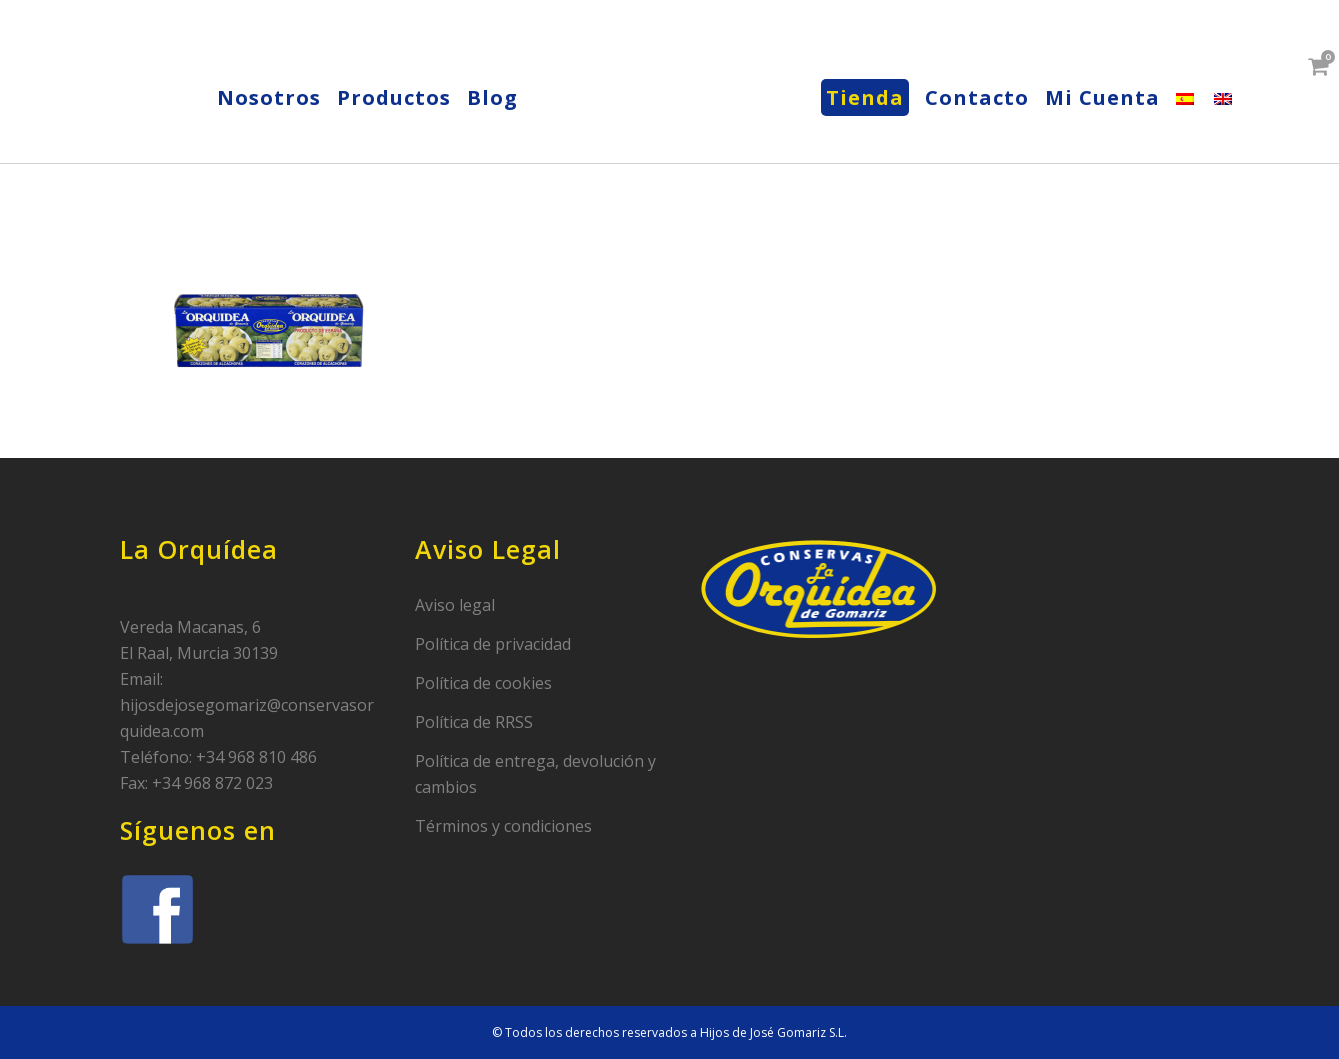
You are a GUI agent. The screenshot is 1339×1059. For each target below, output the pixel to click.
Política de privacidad (493, 644)
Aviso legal (455, 605)
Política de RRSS (474, 722)
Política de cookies (483, 683)
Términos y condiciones (503, 826)
